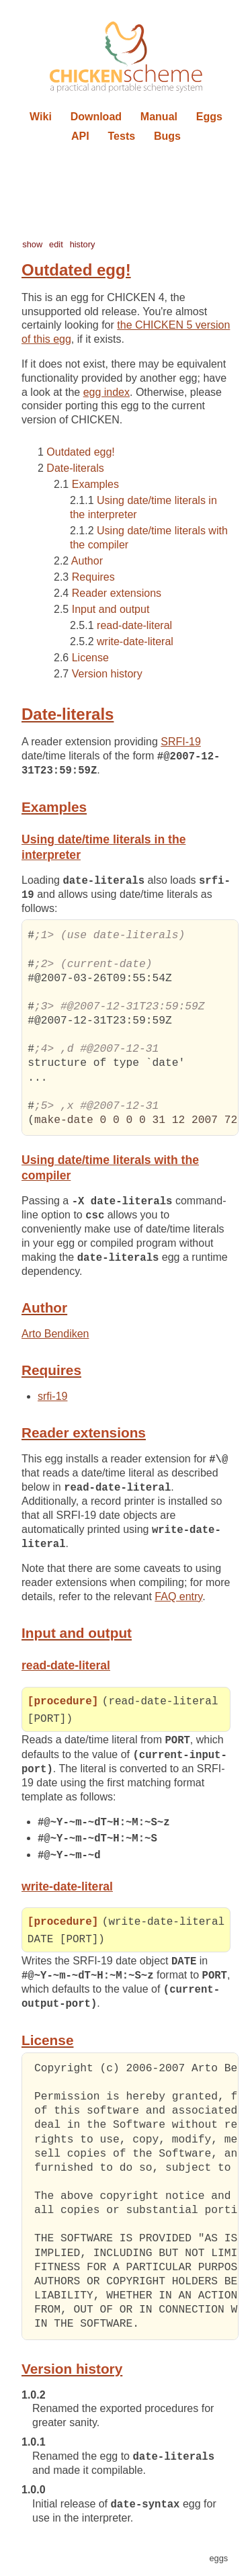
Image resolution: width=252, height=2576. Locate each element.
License (90, 657)
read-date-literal (134, 625)
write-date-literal (135, 641)
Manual (158, 116)
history (82, 244)
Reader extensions (116, 593)
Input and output (111, 609)
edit (56, 244)
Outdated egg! (80, 452)
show (32, 244)
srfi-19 (52, 1399)
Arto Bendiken (55, 1336)
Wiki (41, 116)
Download (96, 116)
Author (87, 561)
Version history (107, 673)
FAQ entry (178, 1600)
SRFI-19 (181, 741)
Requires (93, 577)
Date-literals (74, 468)
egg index (106, 392)
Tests (122, 136)
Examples (95, 484)
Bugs (167, 136)
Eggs (209, 116)
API (80, 136)
